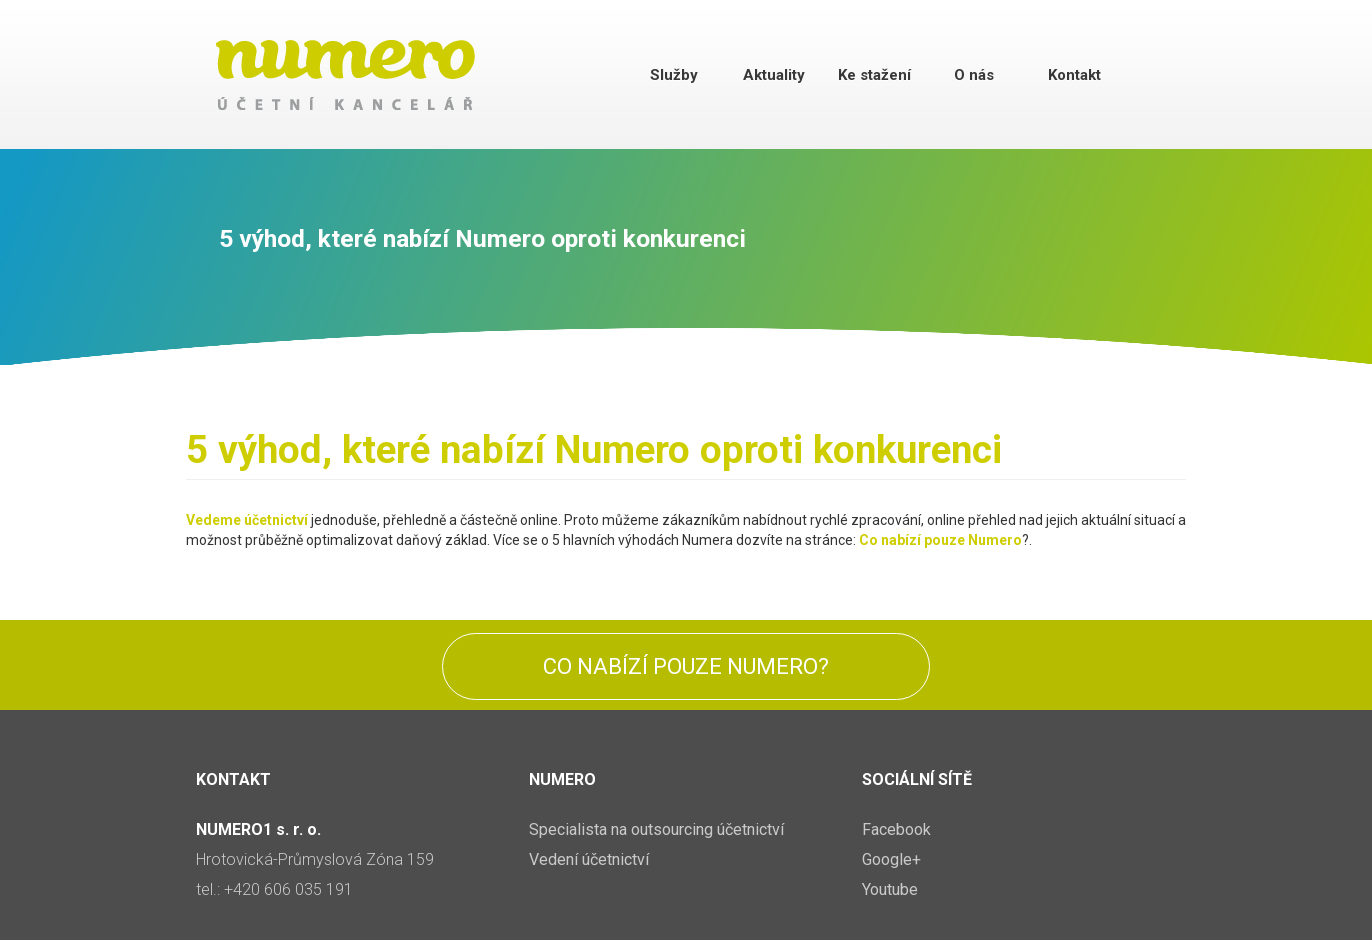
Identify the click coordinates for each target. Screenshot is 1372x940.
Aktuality (774, 75)
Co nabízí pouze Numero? (686, 666)
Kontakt (1074, 75)
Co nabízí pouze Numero (940, 540)
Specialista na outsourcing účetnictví (656, 829)
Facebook (896, 829)
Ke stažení (874, 75)
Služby (674, 75)
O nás (974, 75)
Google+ (891, 859)
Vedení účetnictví (589, 859)
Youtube (890, 889)
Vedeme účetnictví (247, 520)
